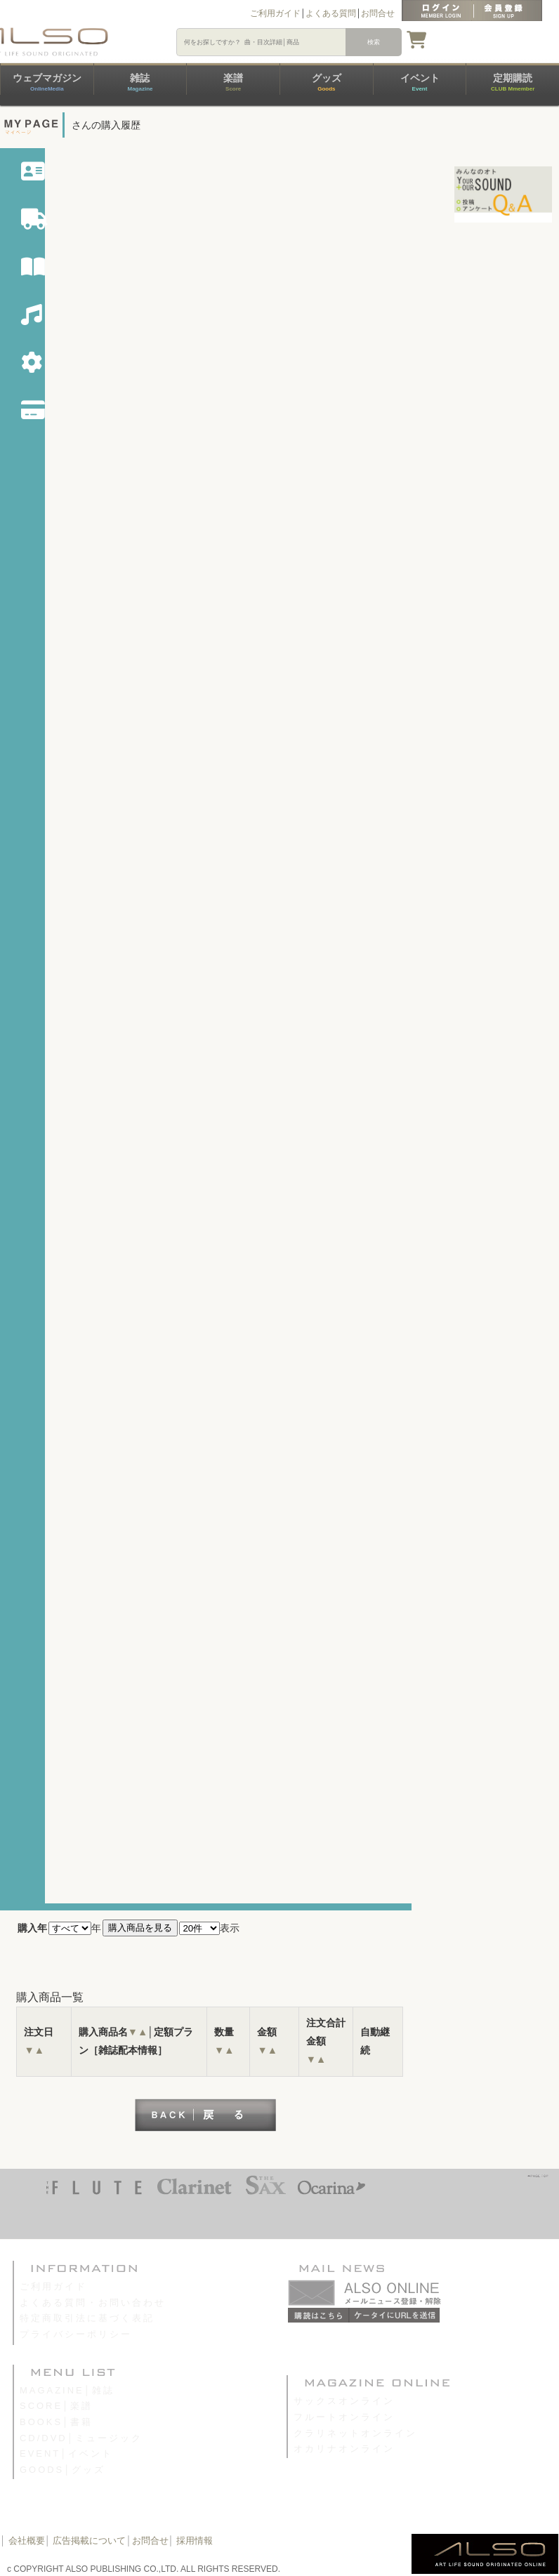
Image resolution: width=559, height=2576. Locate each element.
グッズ (326, 82)
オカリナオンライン (344, 2448)
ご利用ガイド (275, 13)
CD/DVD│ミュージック (81, 2438)
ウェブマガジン (47, 82)
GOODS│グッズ (62, 2469)
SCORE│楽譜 (56, 2405)
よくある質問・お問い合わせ (93, 2302)
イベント (420, 82)
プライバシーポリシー (76, 2334)
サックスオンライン (344, 2401)
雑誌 (139, 82)
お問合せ (378, 13)
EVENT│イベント (66, 2453)
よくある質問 (330, 13)
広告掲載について (89, 2540)
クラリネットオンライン (355, 2433)
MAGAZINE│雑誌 (67, 2390)
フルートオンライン (344, 2417)
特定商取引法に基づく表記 (87, 2318)
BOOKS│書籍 (56, 2422)
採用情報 (194, 2540)
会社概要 (26, 2540)
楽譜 (233, 82)
